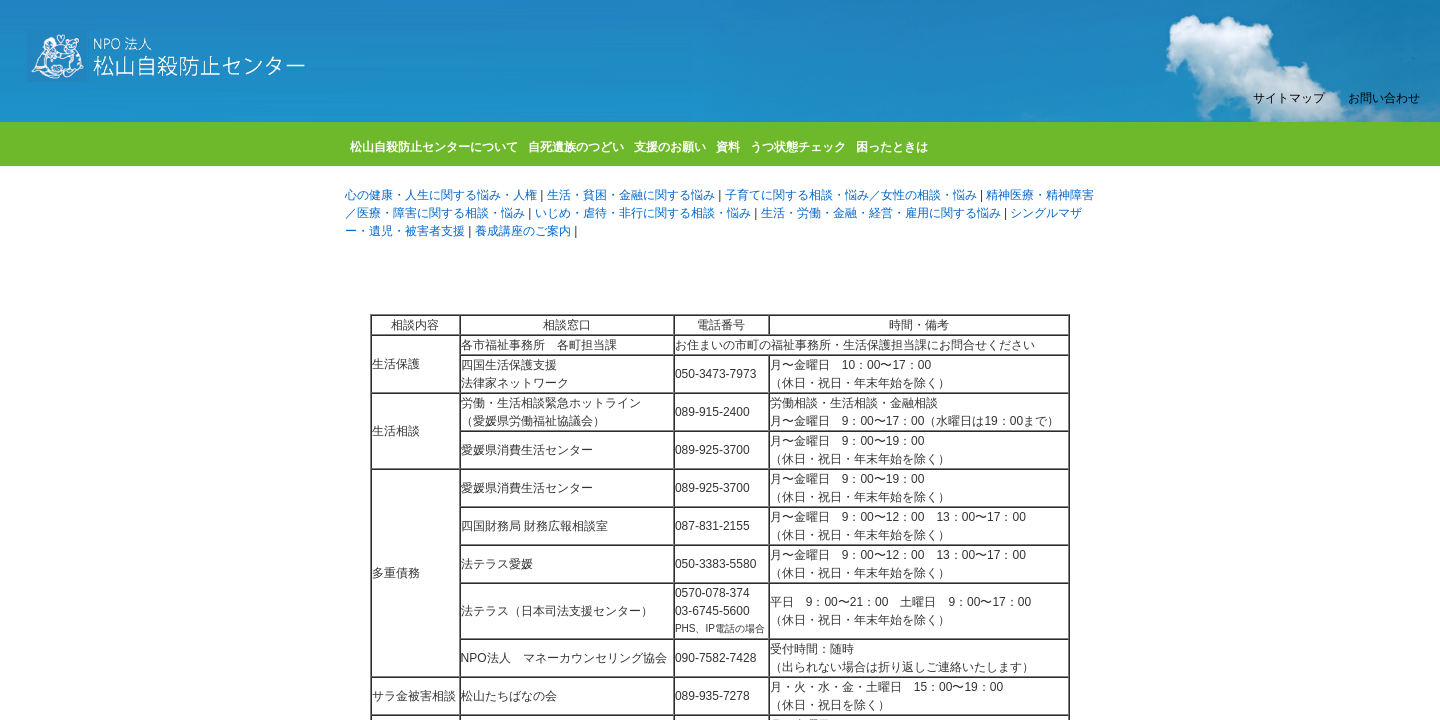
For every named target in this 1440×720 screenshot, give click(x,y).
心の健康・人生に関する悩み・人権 (442, 195)
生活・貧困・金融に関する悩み (632, 195)
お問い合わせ (1384, 98)
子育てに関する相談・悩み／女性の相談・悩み (852, 195)
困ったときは (892, 150)
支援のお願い (670, 150)
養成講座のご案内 (524, 231)
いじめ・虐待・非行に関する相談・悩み (644, 213)
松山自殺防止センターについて (434, 150)
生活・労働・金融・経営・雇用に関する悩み (882, 213)
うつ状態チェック (798, 150)
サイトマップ (1289, 98)
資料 (728, 150)
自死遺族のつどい (576, 150)
